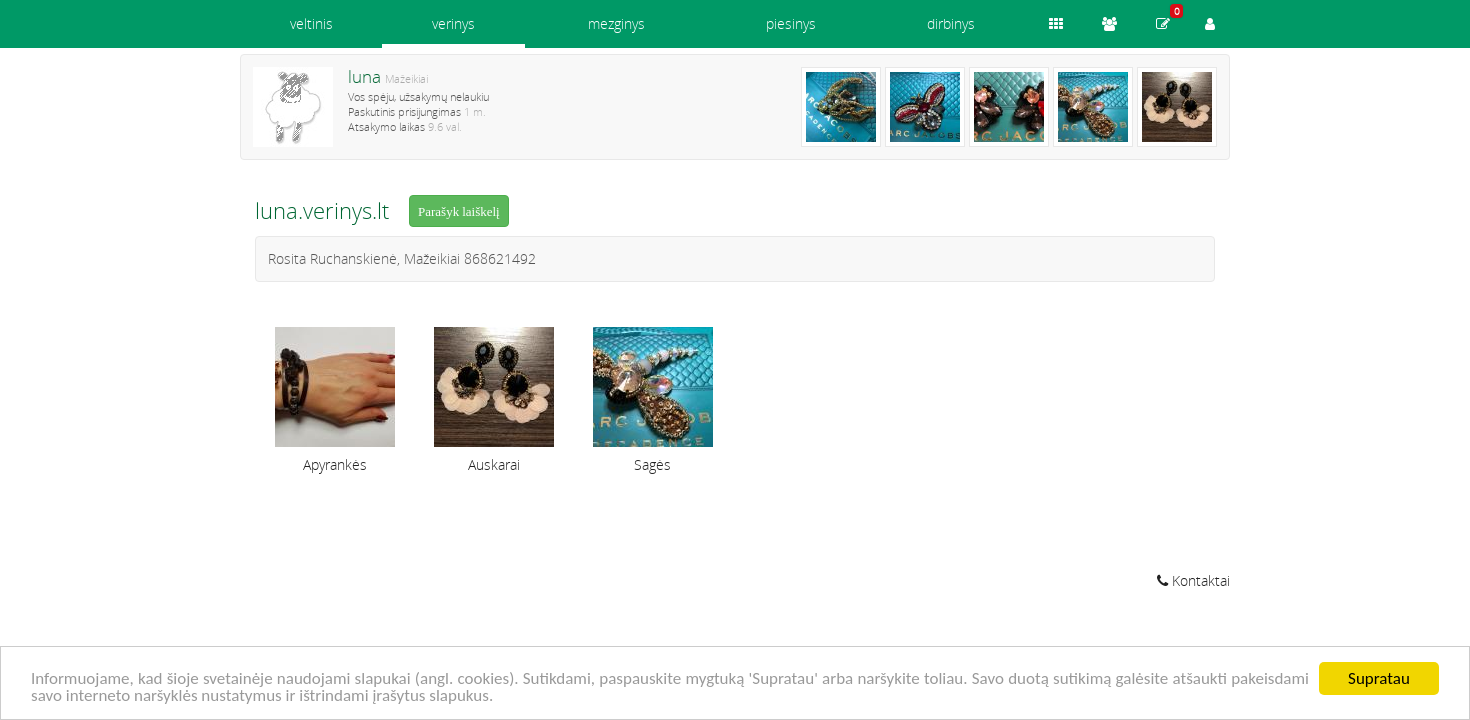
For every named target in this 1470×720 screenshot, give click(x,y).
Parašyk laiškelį (459, 211)
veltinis (311, 23)
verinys (453, 23)
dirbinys (951, 23)
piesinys (791, 23)
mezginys (616, 23)
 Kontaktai (1193, 580)
